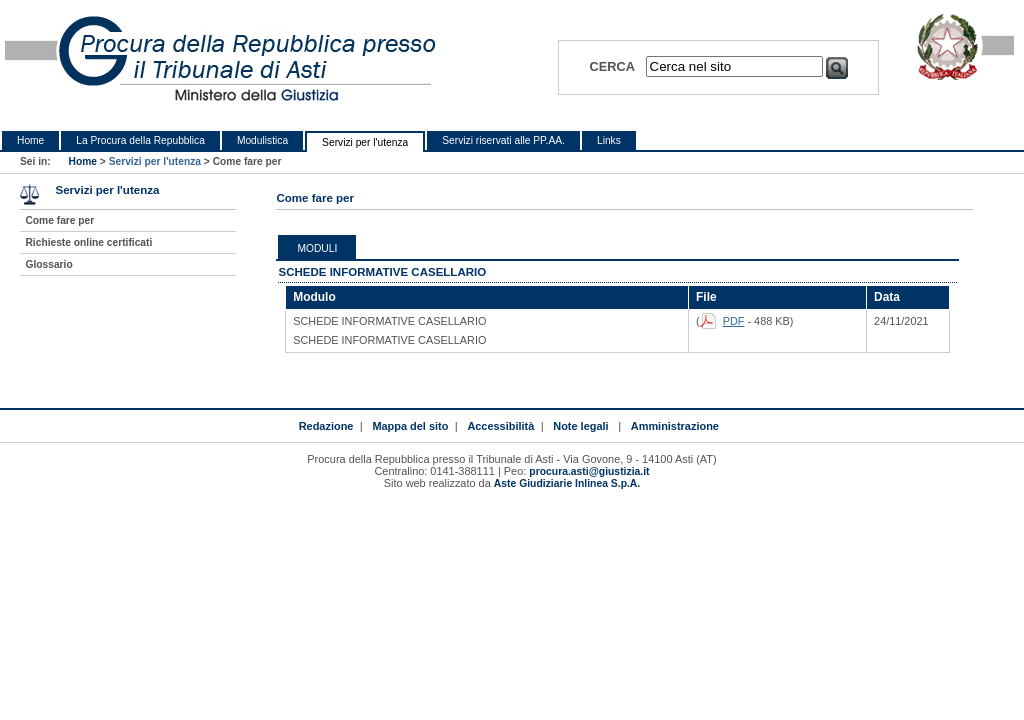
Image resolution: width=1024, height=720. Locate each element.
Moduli (317, 248)
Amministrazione (675, 426)
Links (609, 140)
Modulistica (262, 140)
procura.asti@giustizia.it (589, 471)
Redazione (326, 426)
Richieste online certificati (88, 242)
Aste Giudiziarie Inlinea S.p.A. (567, 483)
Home (30, 140)
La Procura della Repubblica (140, 140)
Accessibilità (500, 426)
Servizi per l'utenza (365, 142)
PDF (734, 321)
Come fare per (59, 220)
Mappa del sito (410, 426)
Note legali (580, 426)
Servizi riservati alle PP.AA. (503, 140)
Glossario (48, 264)
